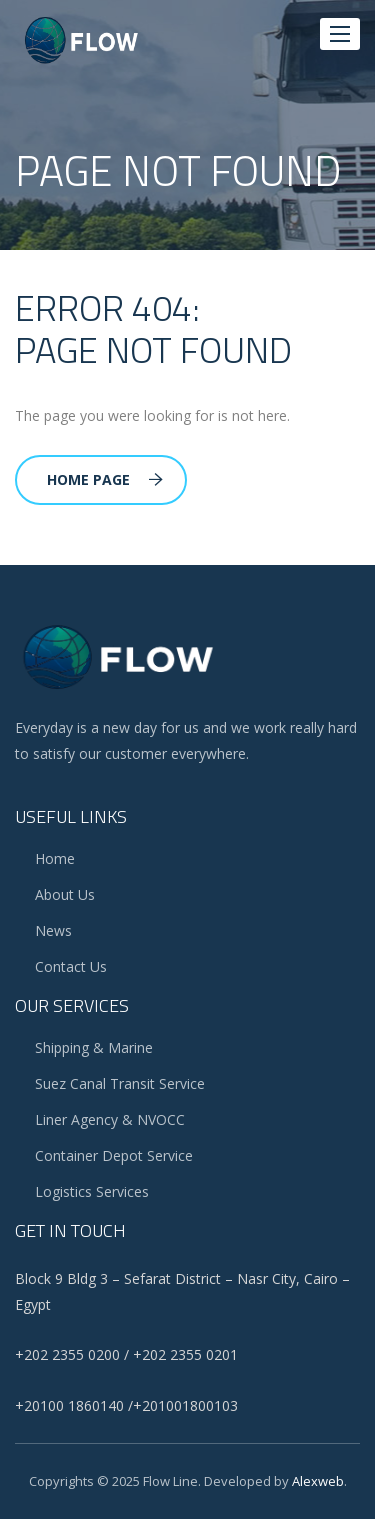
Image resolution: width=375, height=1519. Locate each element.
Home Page (105, 479)
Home (55, 858)
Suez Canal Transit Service (120, 1083)
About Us (65, 894)
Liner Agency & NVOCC (110, 1119)
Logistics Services (92, 1191)
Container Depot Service (114, 1155)
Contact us (71, 966)
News (53, 930)
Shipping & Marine (94, 1047)
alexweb (318, 1481)
